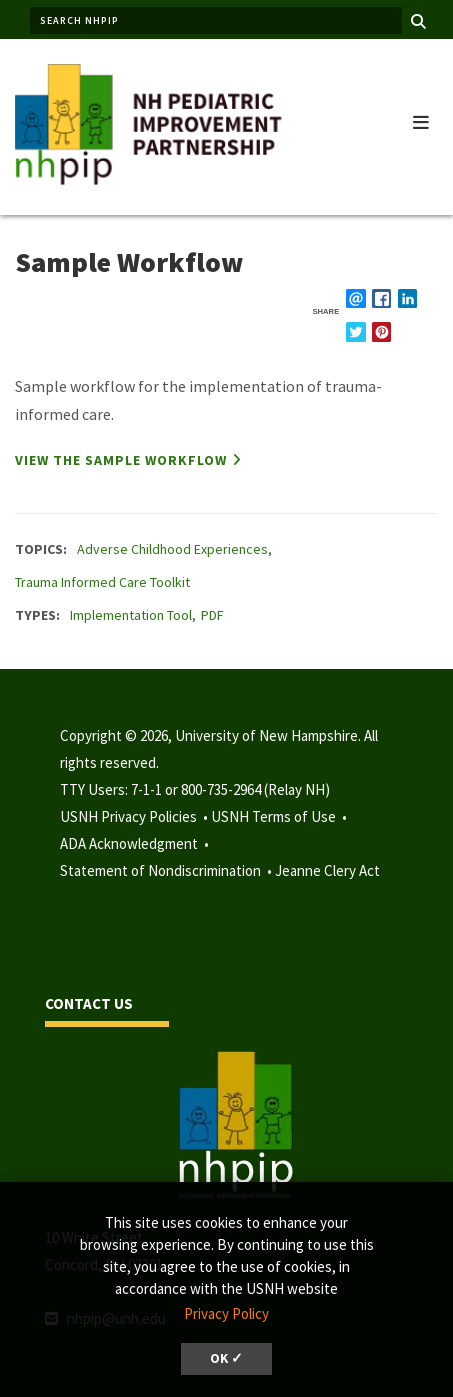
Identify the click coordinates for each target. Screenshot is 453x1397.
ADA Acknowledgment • (136, 843)
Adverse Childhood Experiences (172, 549)
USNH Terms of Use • (280, 816)
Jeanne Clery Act (327, 870)
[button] (421, 118)
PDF (212, 615)
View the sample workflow (121, 460)
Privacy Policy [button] (226, 1313)
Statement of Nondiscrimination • (167, 870)
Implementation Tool (131, 615)
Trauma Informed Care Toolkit (102, 582)
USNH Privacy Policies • (135, 816)
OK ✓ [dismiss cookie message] (226, 1358)
